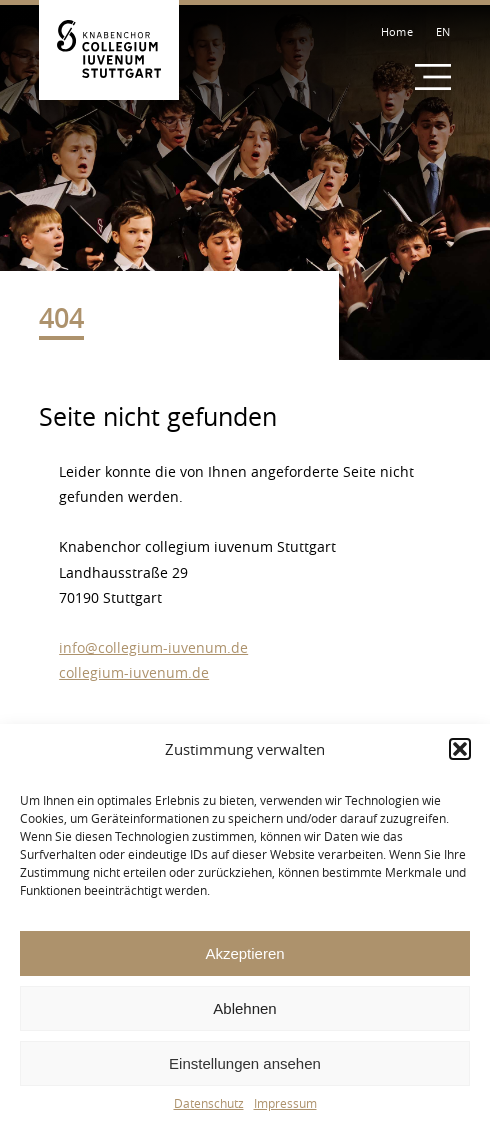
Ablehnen (244, 1008)
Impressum (285, 1103)
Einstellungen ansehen (245, 1063)
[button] (460, 749)
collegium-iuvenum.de (134, 672)
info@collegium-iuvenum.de (153, 647)
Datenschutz (209, 1103)
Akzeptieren (244, 953)
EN (443, 31)
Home (397, 31)
